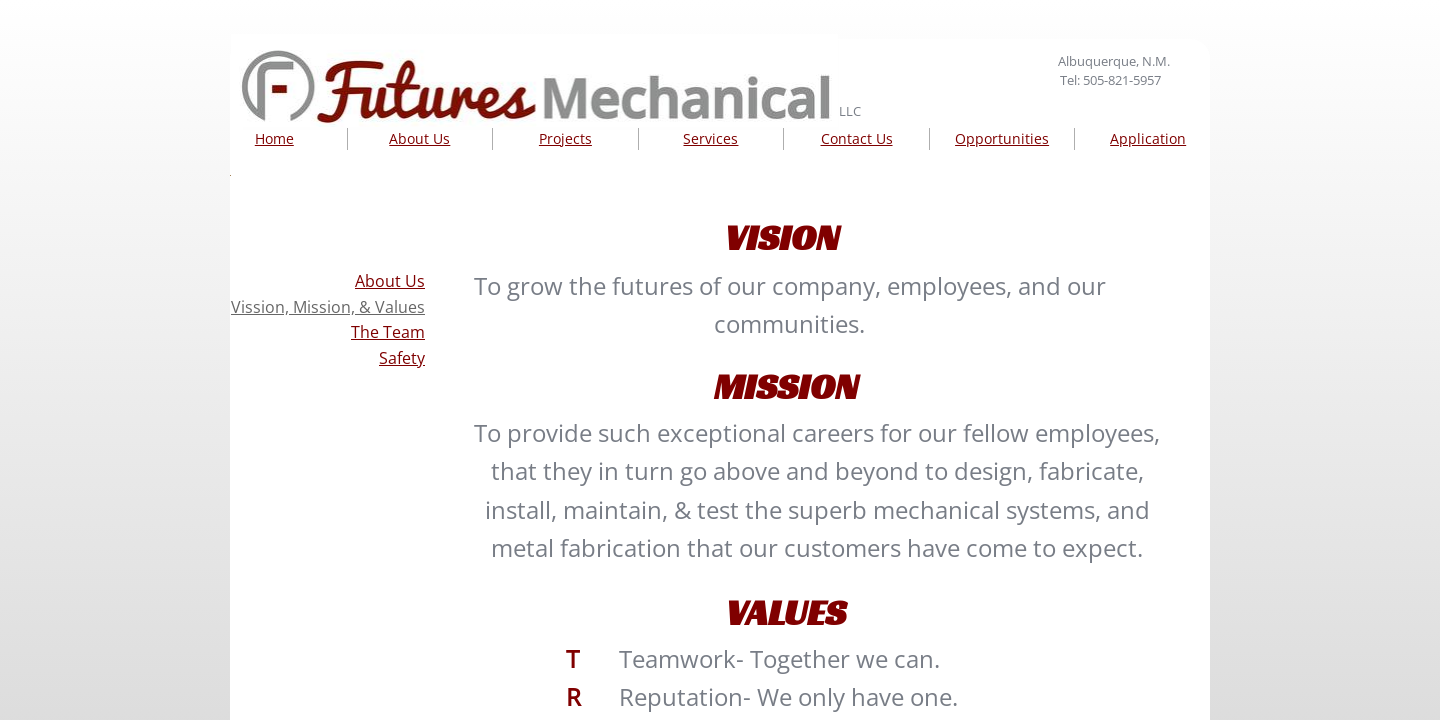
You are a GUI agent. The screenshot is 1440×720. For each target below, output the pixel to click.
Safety (402, 358)
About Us (419, 138)
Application (1148, 138)
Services (710, 138)
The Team (388, 332)
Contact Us (857, 138)
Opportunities (1002, 138)
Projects (565, 138)
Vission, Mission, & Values (328, 307)
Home (274, 138)
